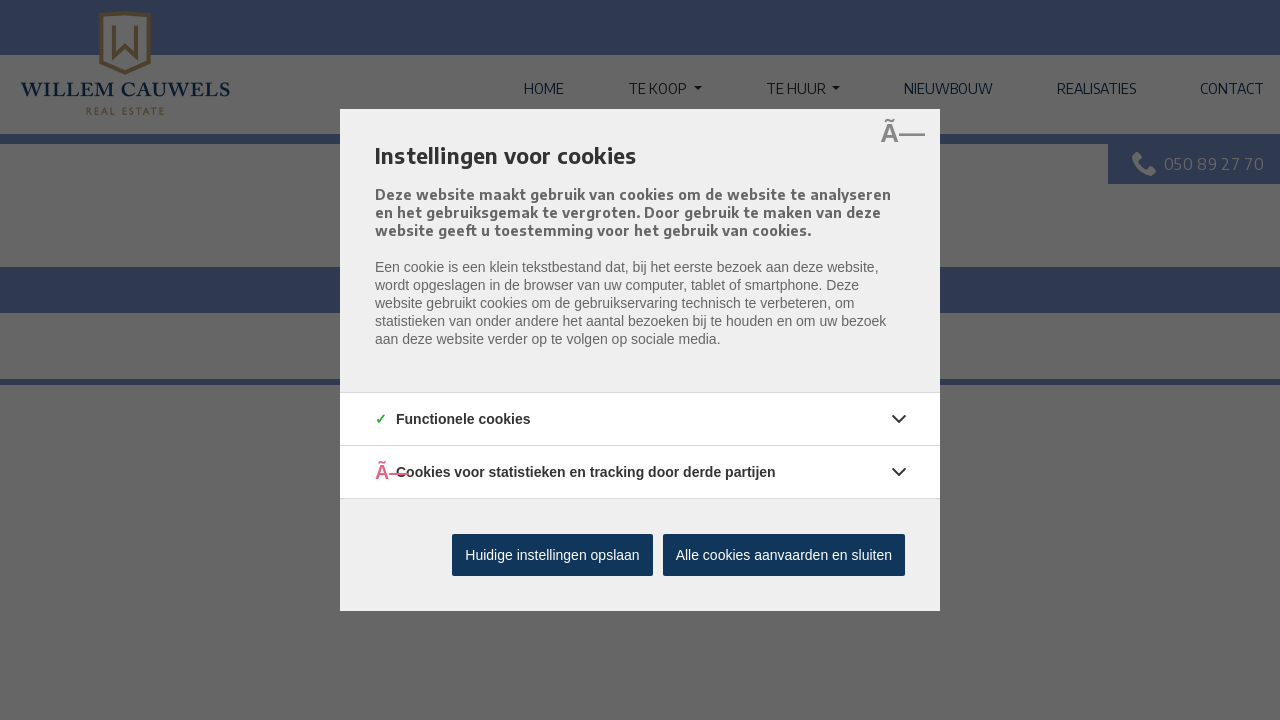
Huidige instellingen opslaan (552, 555)
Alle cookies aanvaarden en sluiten (784, 555)
